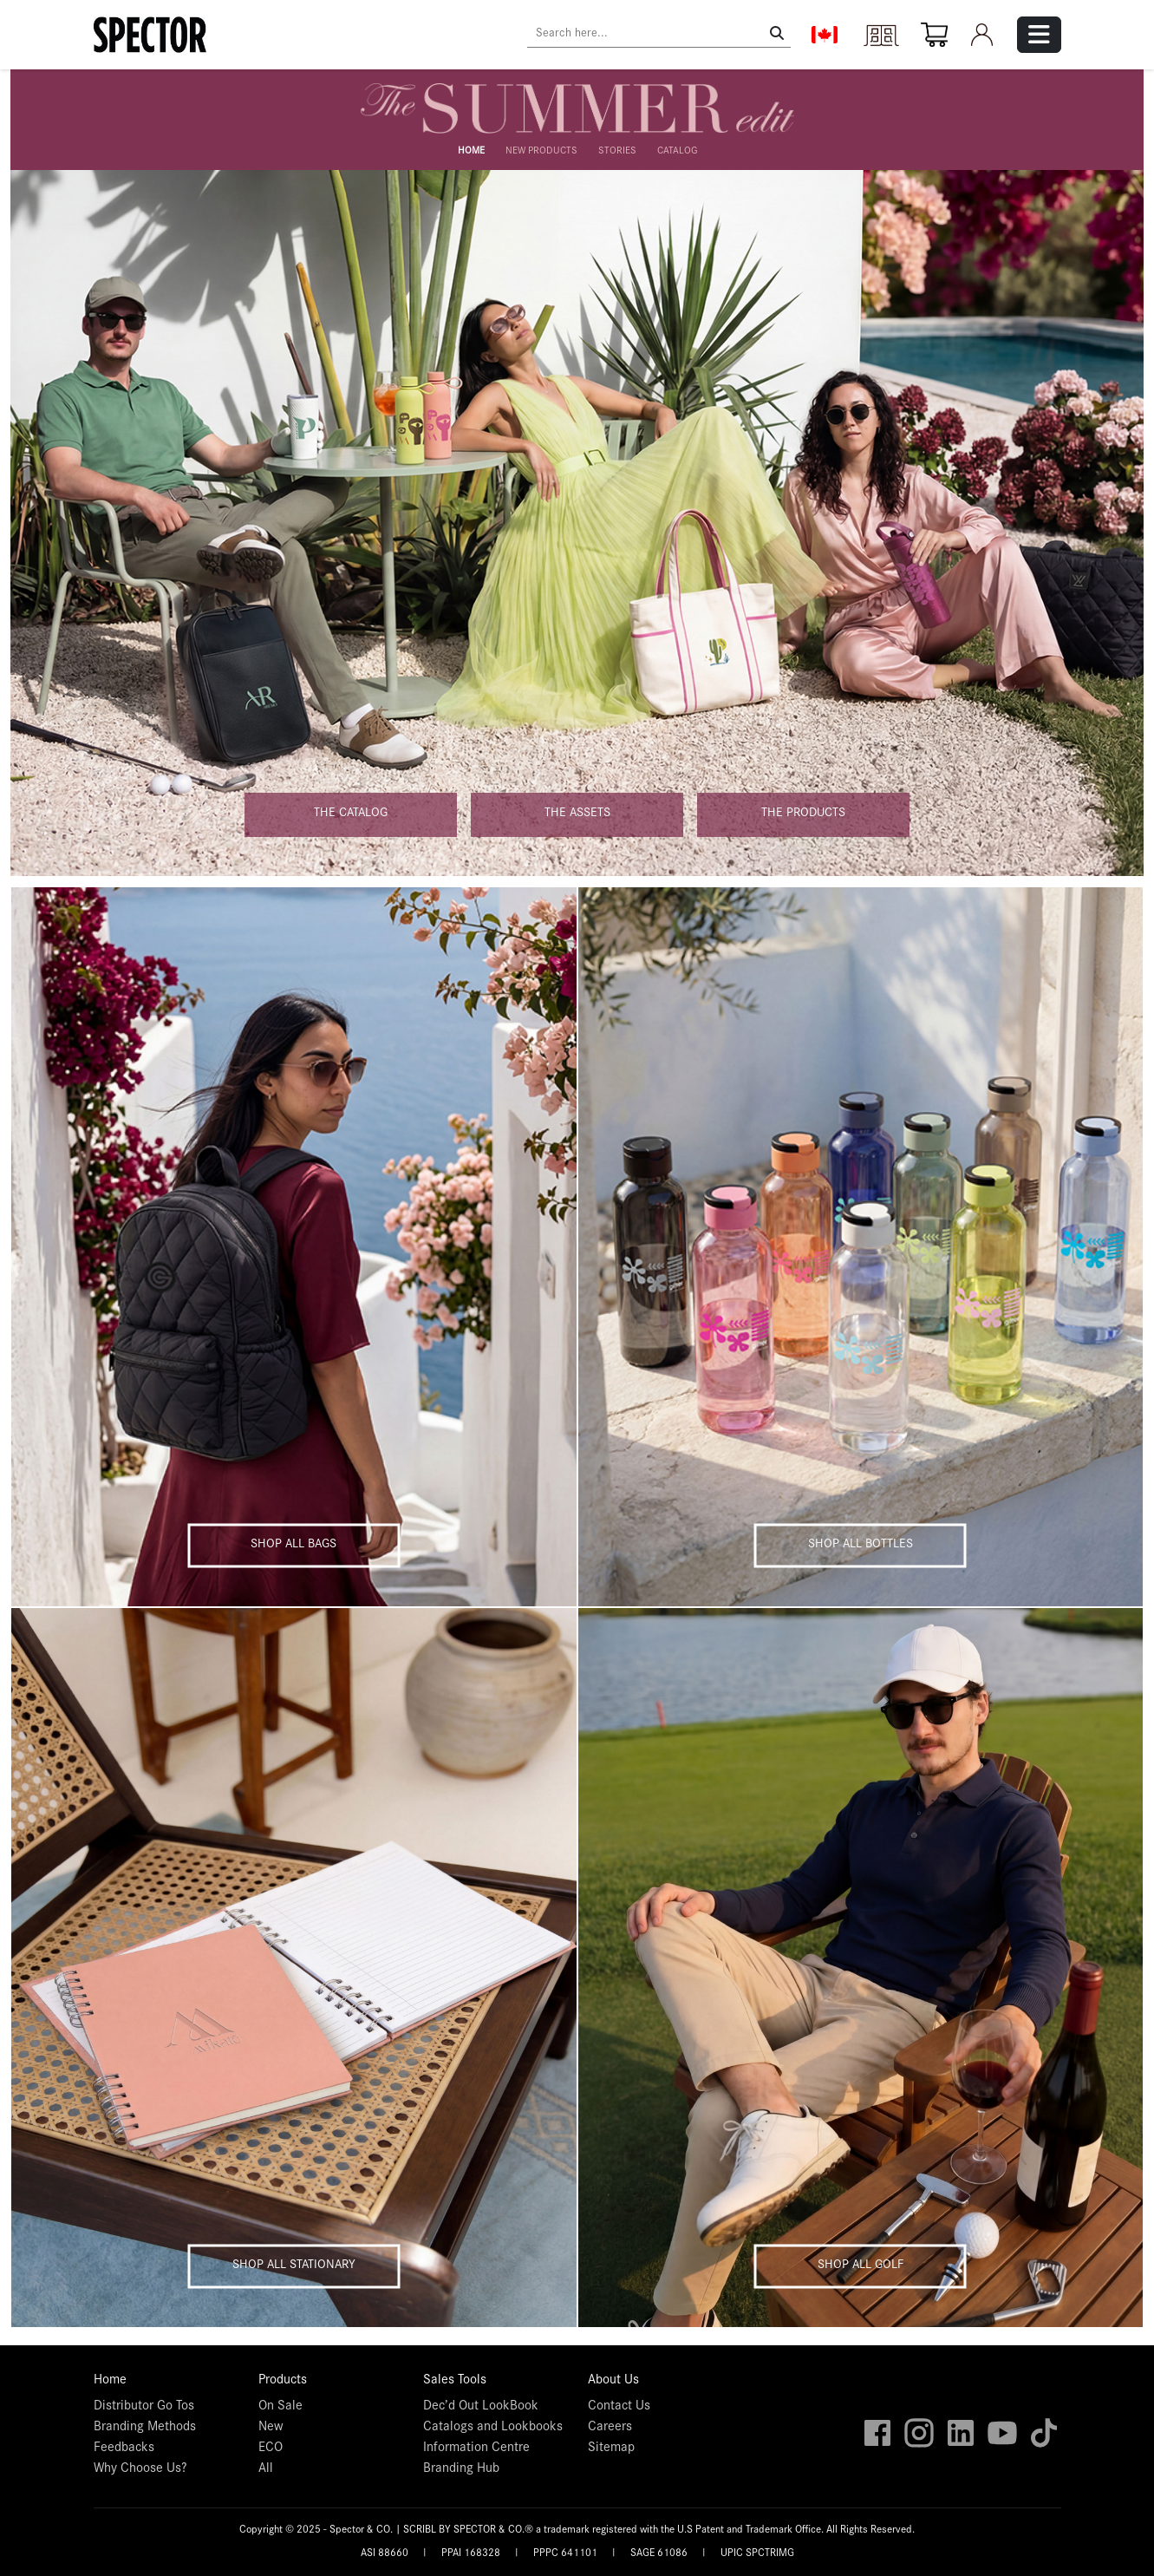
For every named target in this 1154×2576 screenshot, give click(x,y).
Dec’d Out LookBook (480, 2407)
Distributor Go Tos (144, 2407)
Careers (610, 2428)
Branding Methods (145, 2428)
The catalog (351, 814)
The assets (577, 814)
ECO (270, 2448)
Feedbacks (124, 2448)
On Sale (280, 2407)
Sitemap (611, 2448)
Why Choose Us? (140, 2469)
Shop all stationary (293, 2265)
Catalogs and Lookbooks (493, 2428)
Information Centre (476, 2448)
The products (803, 814)
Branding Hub (461, 2469)
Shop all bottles (860, 1544)
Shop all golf (860, 2265)
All (265, 2469)
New (271, 2428)
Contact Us (619, 2407)
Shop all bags (293, 1544)
